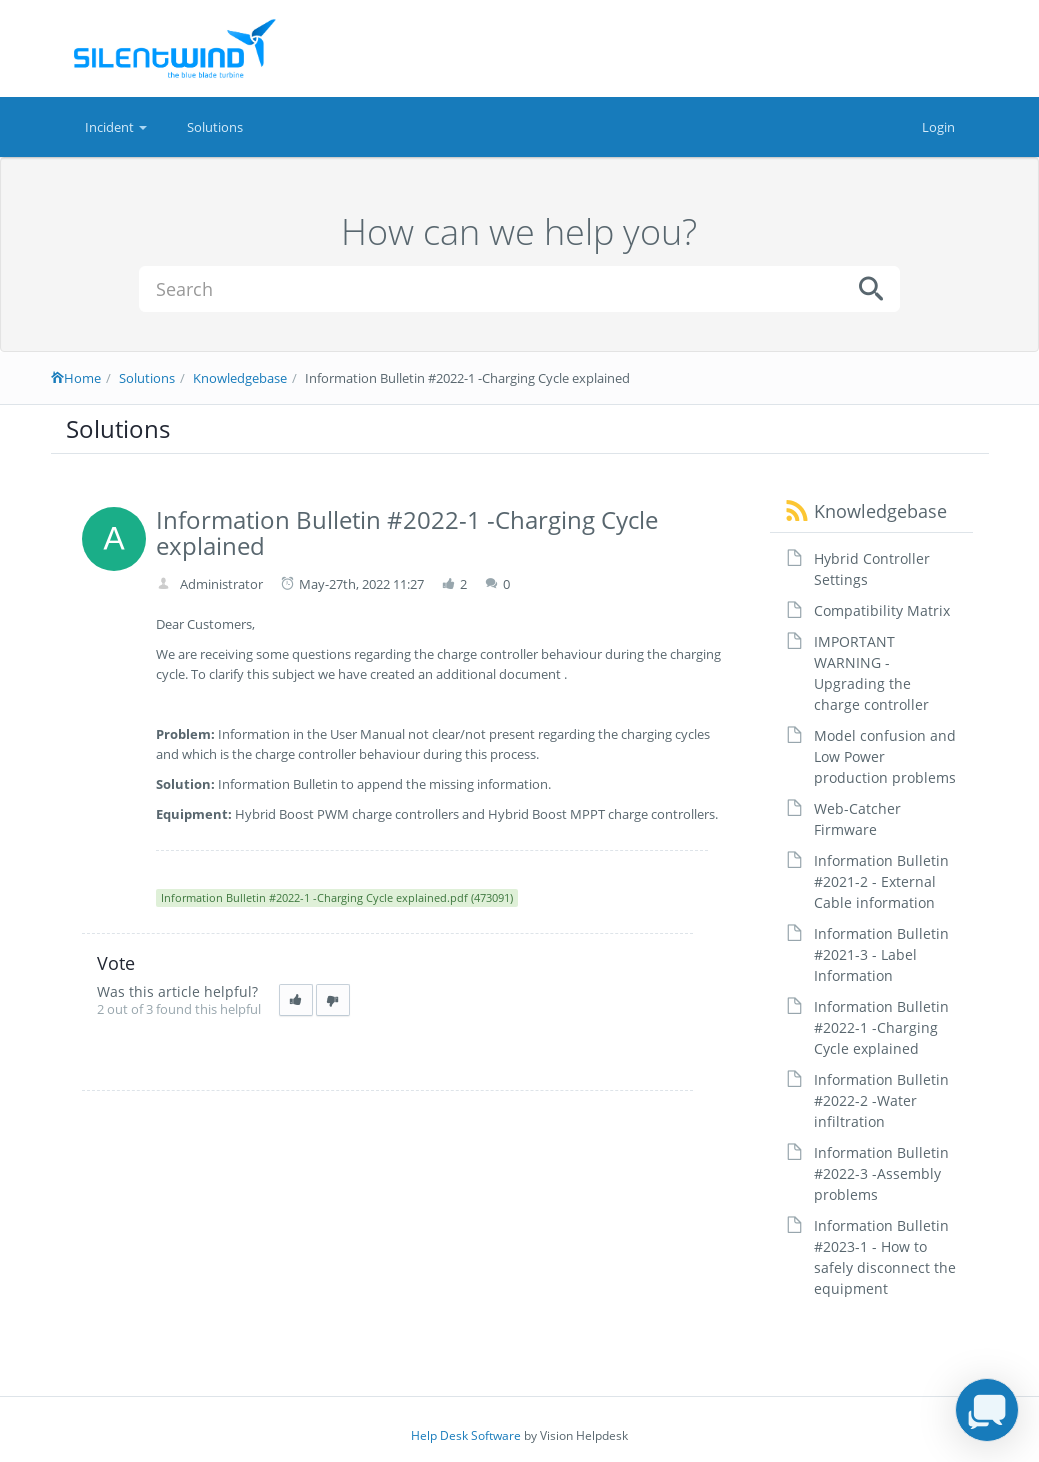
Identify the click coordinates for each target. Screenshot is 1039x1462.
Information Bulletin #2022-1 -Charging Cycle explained (881, 1027)
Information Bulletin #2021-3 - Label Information (881, 954)
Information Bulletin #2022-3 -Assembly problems (881, 1173)
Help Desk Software (466, 1435)
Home (76, 378)
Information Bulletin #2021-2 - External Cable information (881, 881)
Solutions (215, 127)
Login (938, 127)
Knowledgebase (240, 378)
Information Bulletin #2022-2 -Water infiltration (881, 1100)
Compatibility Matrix (882, 610)
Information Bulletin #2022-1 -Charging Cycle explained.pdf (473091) (337, 897)
